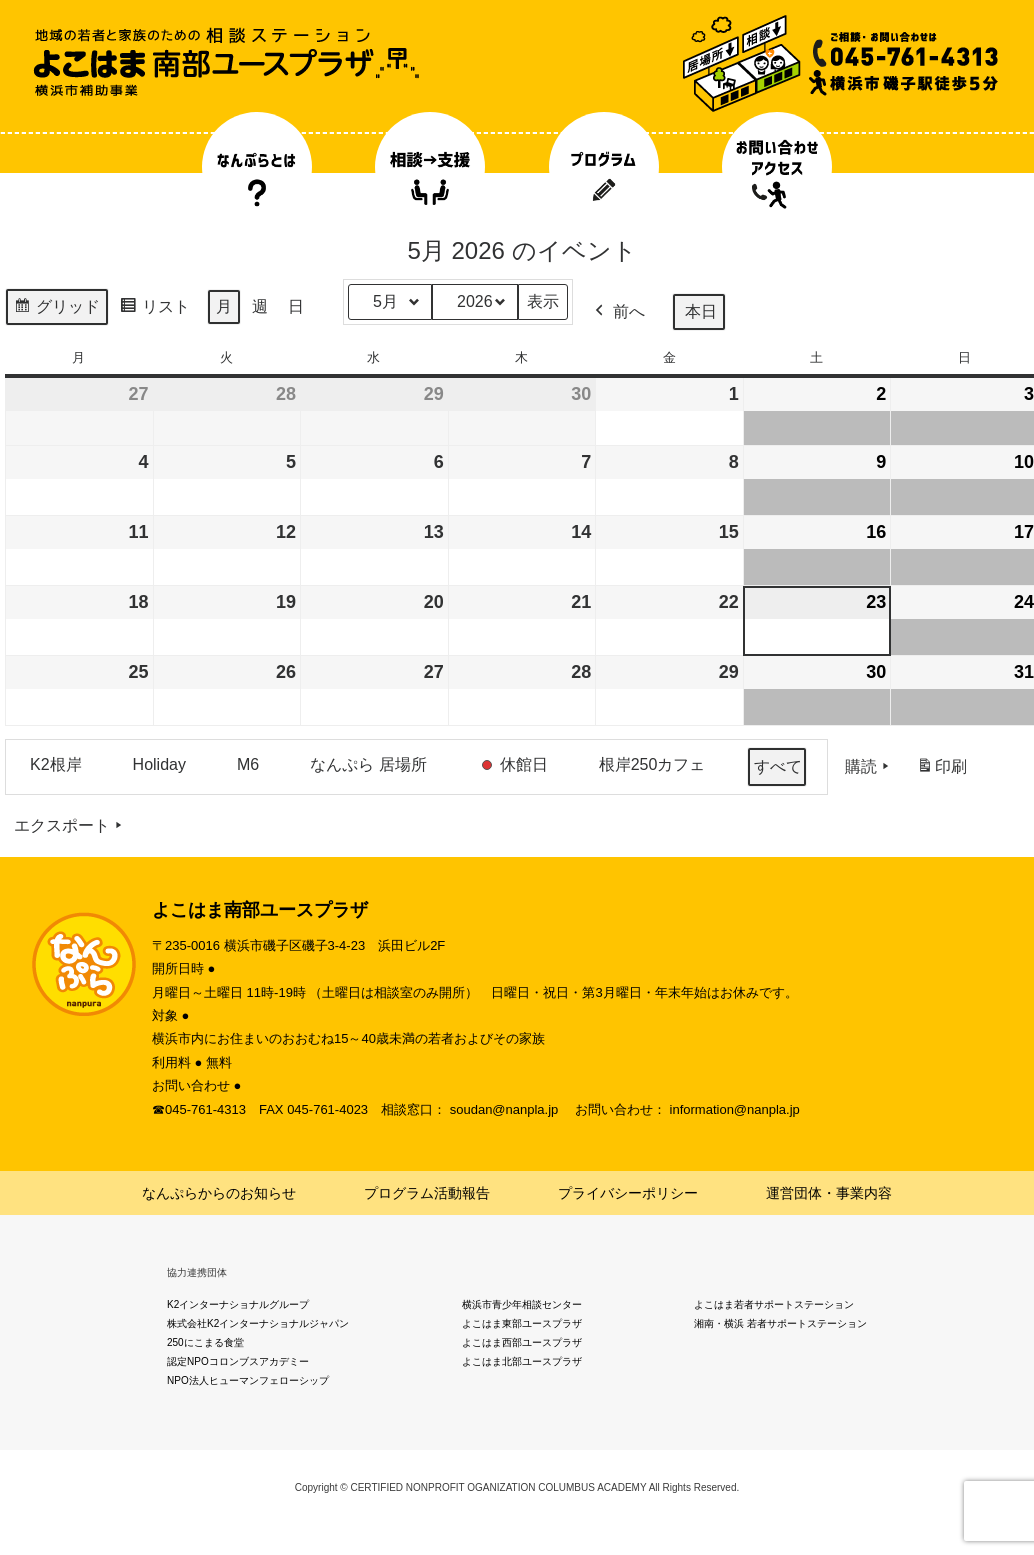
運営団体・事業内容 (829, 1193)
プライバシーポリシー (628, 1193)
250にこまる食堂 (205, 1342)
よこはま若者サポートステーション (774, 1304)
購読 (869, 767)
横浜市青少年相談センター (522, 1304)
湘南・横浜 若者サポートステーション (780, 1323)
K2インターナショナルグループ (238, 1304)
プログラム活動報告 (427, 1193)
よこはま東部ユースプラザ (522, 1323)
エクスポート (70, 826)
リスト (154, 309)
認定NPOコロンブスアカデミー (238, 1361)
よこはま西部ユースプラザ (522, 1342)
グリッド (56, 309)
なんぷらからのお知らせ (219, 1193)
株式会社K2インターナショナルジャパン (258, 1323)
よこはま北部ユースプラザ (522, 1361)
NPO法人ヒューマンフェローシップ (248, 1380)
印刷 (941, 770)
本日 (701, 311)
